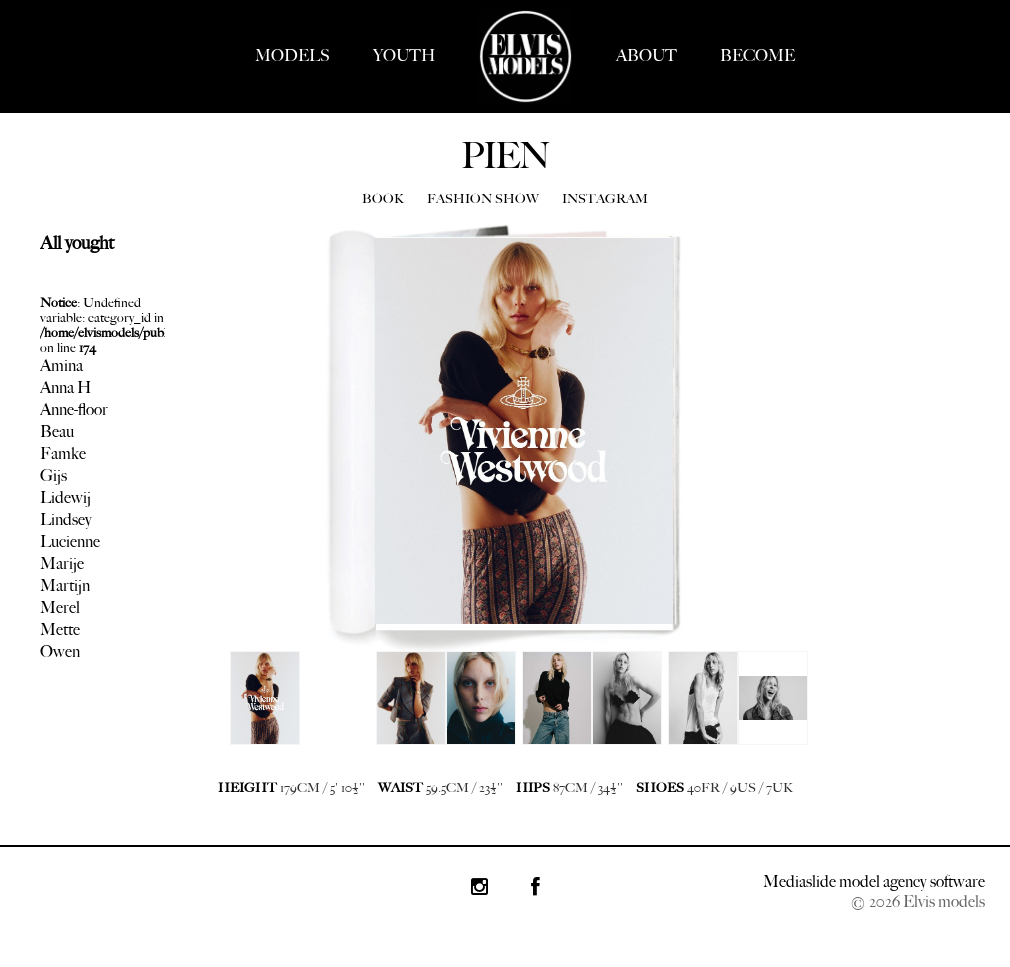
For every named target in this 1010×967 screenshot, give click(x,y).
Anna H (65, 387)
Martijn (65, 585)
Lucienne (70, 541)
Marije (62, 563)
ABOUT (646, 55)
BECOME (757, 55)
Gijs (53, 475)
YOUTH (404, 55)
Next (240, 713)
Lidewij (65, 497)
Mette (60, 629)
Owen (60, 651)
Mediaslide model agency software (874, 881)
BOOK (383, 198)
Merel (60, 607)
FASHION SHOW (483, 198)
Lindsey (66, 519)
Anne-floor (74, 409)
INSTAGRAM (605, 198)
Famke (63, 453)
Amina (61, 365)
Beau (57, 431)
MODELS (292, 55)
